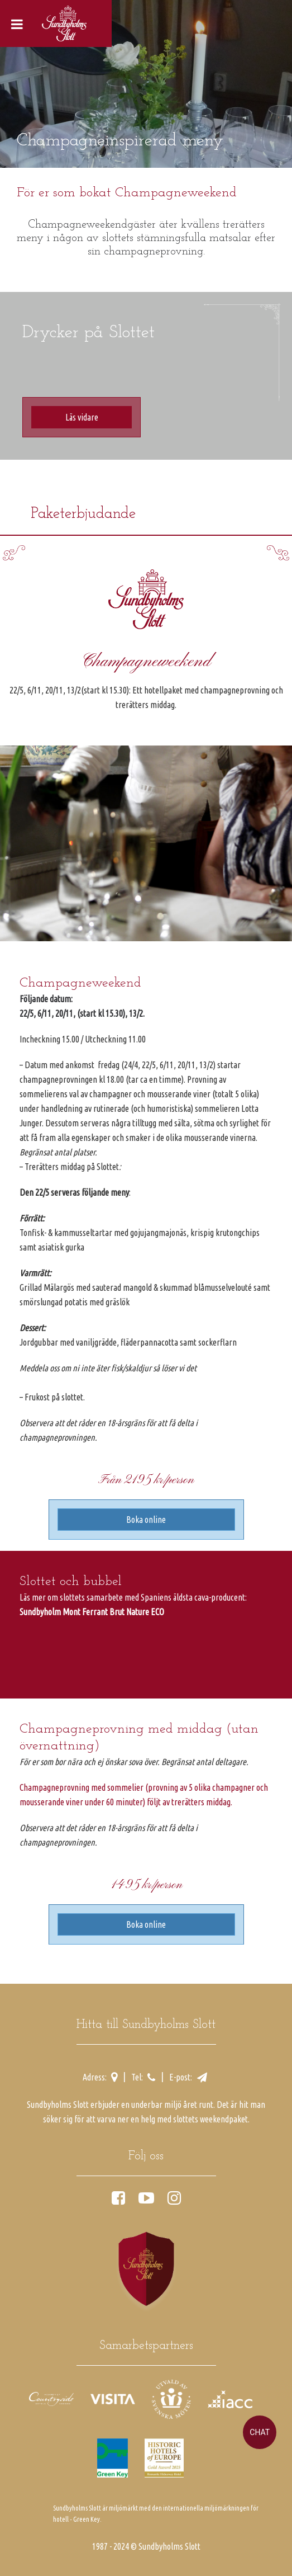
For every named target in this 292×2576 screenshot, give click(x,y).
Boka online (146, 1520)
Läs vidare (81, 417)
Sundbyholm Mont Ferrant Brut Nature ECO (92, 1612)
